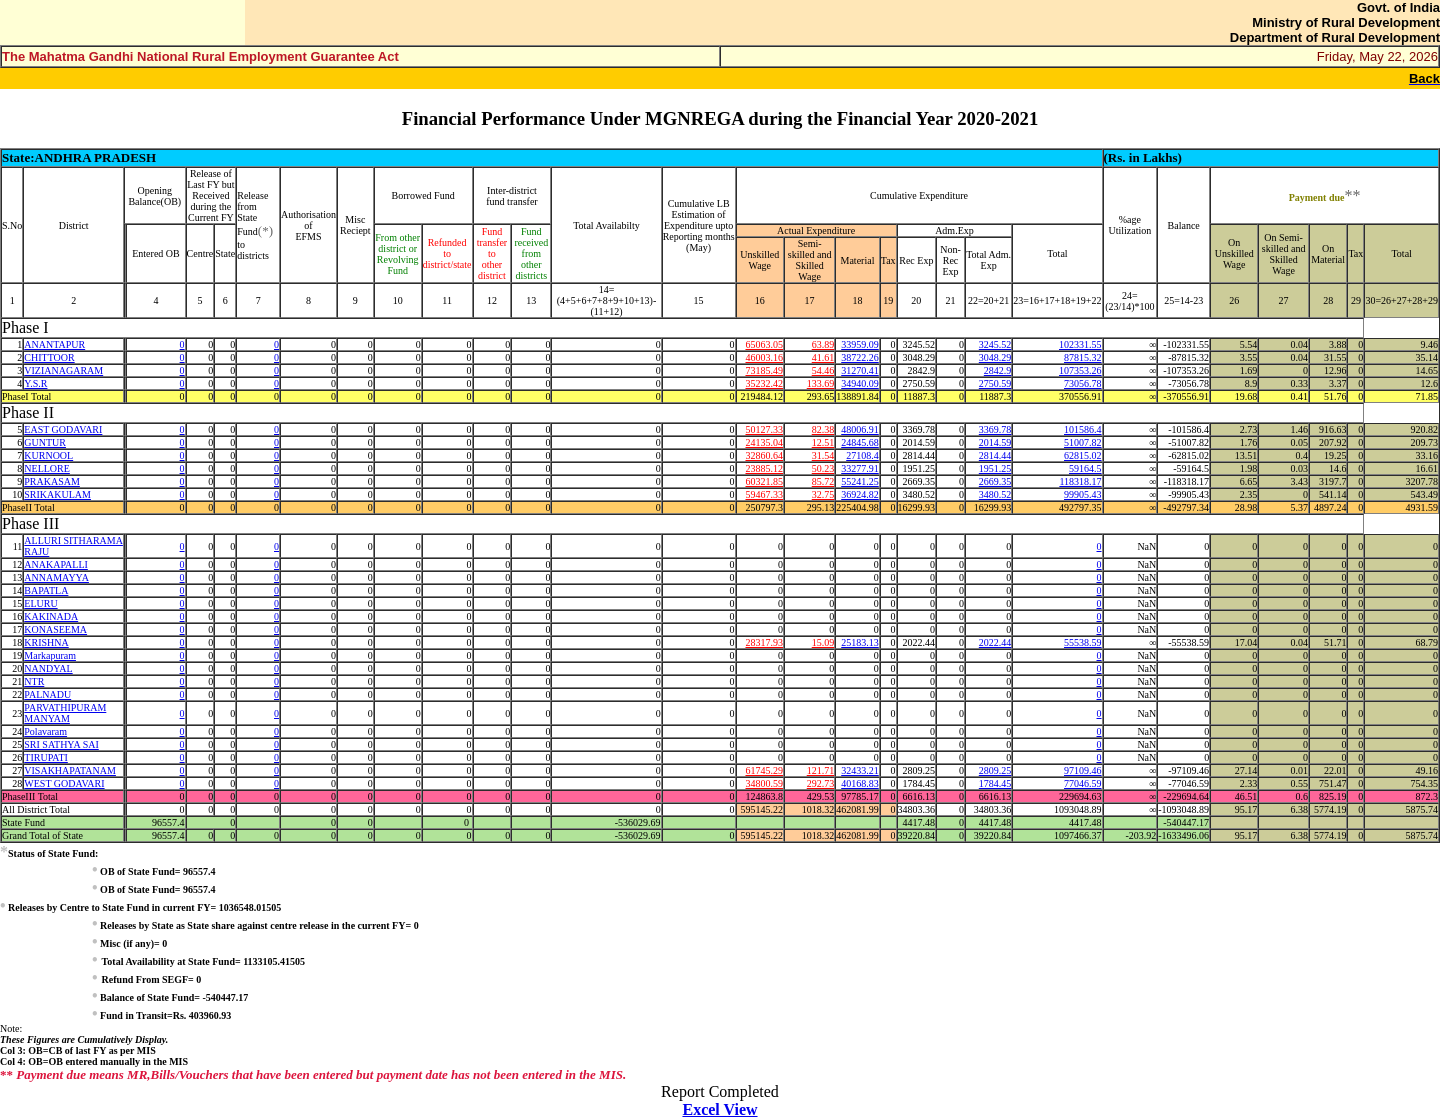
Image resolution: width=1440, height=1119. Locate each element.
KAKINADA (51, 616)
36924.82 (860, 494)
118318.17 (1080, 481)
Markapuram (50, 655)
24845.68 (860, 442)
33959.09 (860, 344)
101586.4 (1083, 429)
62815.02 (1083, 455)
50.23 (823, 468)
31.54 (823, 455)
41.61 (823, 357)
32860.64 (764, 455)
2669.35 (995, 481)
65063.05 (764, 344)
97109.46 (1083, 770)
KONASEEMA (55, 629)
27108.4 (862, 455)
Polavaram (45, 731)
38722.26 (860, 357)
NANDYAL (48, 668)
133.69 (821, 383)
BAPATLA (46, 590)
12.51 (823, 442)
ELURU (40, 603)
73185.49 (764, 370)
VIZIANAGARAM (63, 370)
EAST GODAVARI (63, 429)
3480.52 (995, 494)
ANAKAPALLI (56, 564)
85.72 (823, 481)
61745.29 (764, 770)
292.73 (821, 783)
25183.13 (860, 642)
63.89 (823, 344)
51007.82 (1083, 442)
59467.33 (764, 494)
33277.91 (860, 468)
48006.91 (860, 429)
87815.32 (1083, 357)
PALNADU (47, 694)
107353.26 (1080, 370)
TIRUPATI (46, 757)
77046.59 (1083, 783)
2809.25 (995, 770)
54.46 (823, 370)
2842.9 (998, 370)
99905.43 (1083, 494)
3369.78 (995, 429)
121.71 (821, 770)
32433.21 (860, 770)
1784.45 (995, 783)
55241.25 (860, 481)
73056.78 (1083, 383)
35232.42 (764, 383)
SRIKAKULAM (57, 494)
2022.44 (995, 642)
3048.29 (995, 357)
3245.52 (995, 344)
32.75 (823, 494)
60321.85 (764, 481)
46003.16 (764, 357)
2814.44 (995, 455)
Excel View (719, 1109)
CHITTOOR (49, 357)
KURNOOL (48, 455)
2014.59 (995, 442)
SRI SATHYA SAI (61, 744)
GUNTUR (45, 442)
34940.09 (860, 383)
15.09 (823, 642)
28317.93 (764, 642)
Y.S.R (35, 383)
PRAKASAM (52, 481)
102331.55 (1080, 344)
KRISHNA (46, 642)
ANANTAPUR (54, 344)
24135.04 (764, 442)
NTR (34, 681)
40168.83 (860, 783)
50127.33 (764, 429)
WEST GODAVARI (64, 783)
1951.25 (995, 468)
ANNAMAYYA (56, 577)
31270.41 (860, 370)
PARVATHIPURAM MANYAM (65, 713)
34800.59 (764, 783)
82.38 (823, 429)
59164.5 (1085, 468)
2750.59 (995, 383)
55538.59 (1083, 642)
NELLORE (47, 468)
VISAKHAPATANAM (70, 770)
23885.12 (764, 468)
